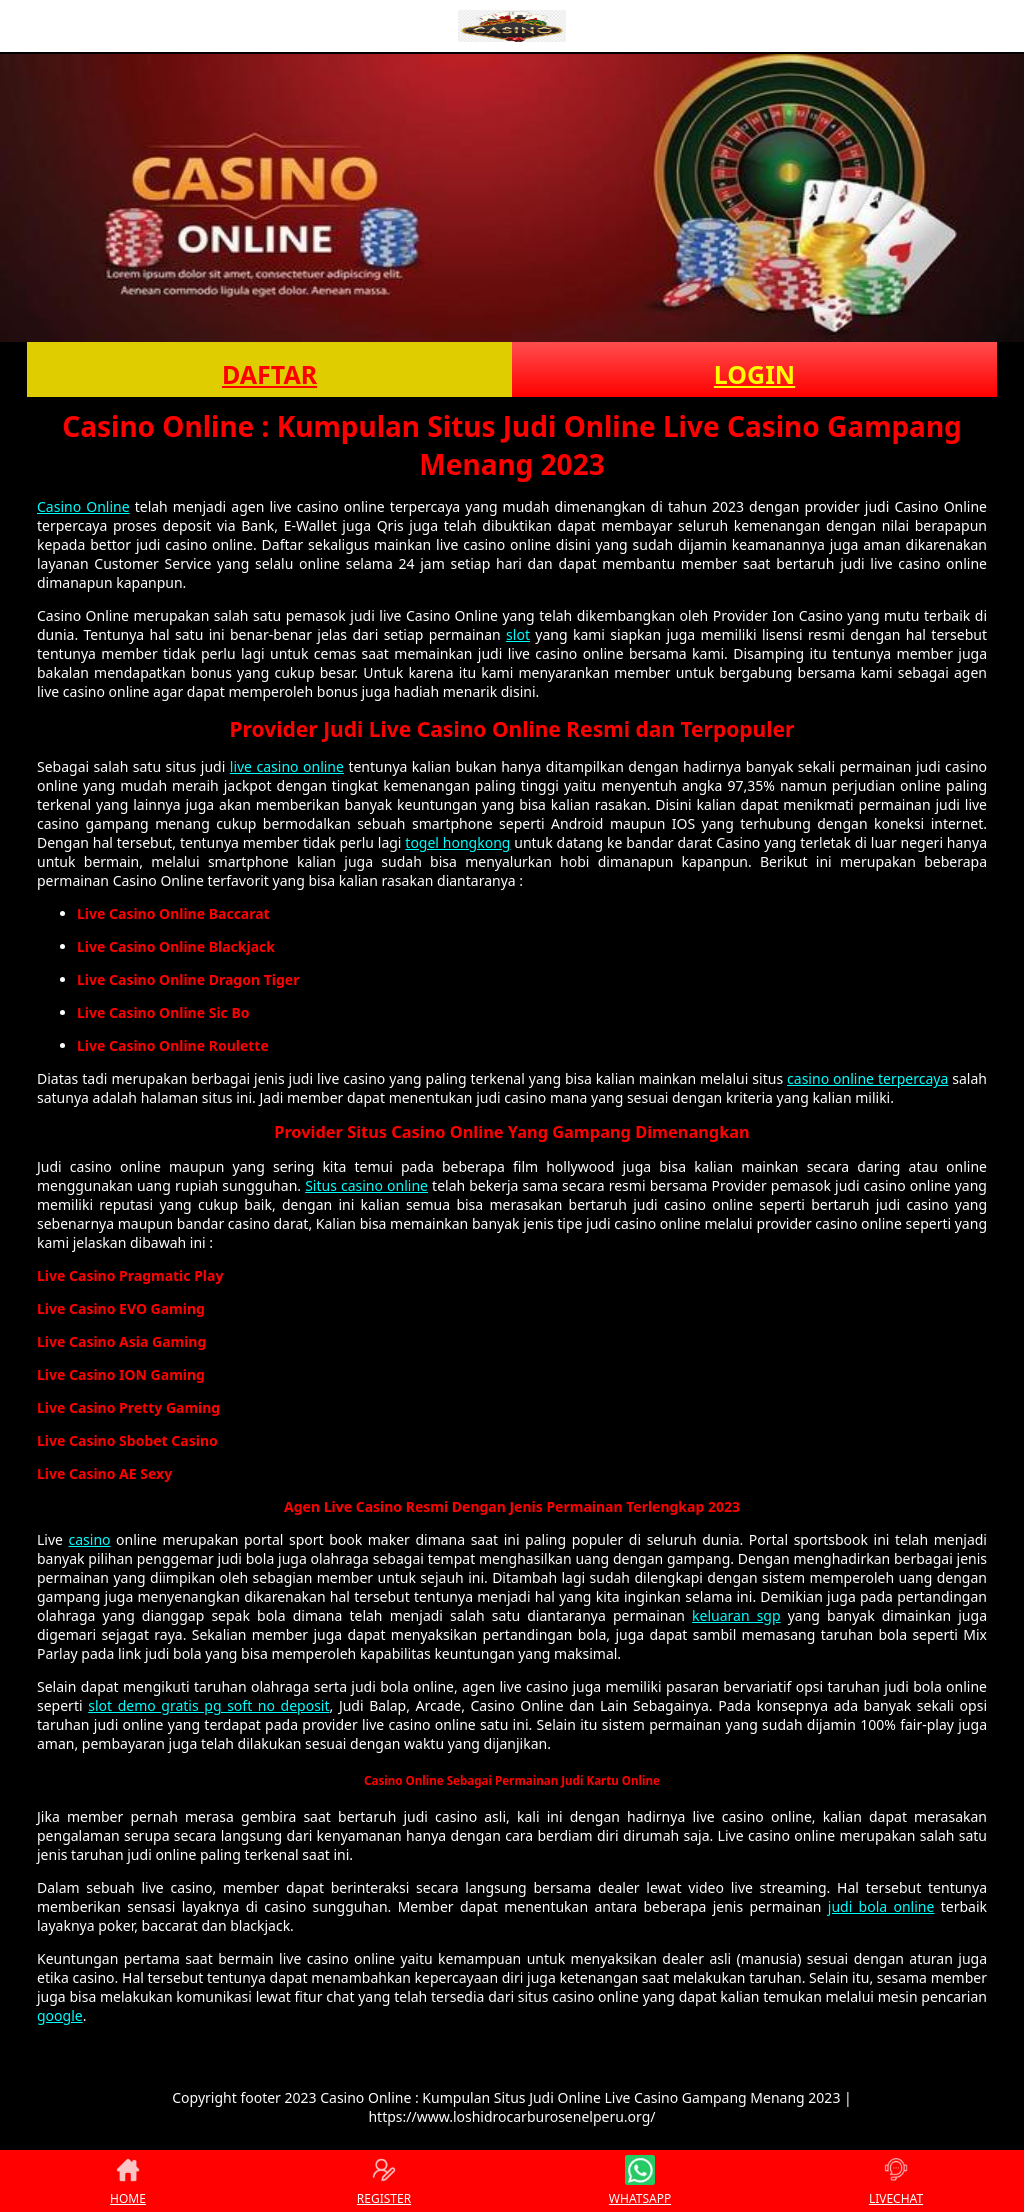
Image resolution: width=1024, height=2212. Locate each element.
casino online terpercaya (867, 1078)
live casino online (287, 766)
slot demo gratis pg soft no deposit (208, 1705)
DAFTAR (269, 374)
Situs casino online (366, 1185)
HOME (128, 2181)
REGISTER (384, 2181)
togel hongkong (457, 842)
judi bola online (881, 1906)
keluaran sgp (736, 1615)
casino (90, 1539)
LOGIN (754, 374)
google (60, 2015)
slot (518, 634)
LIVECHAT (896, 2181)
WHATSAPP (640, 2181)
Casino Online (83, 506)
